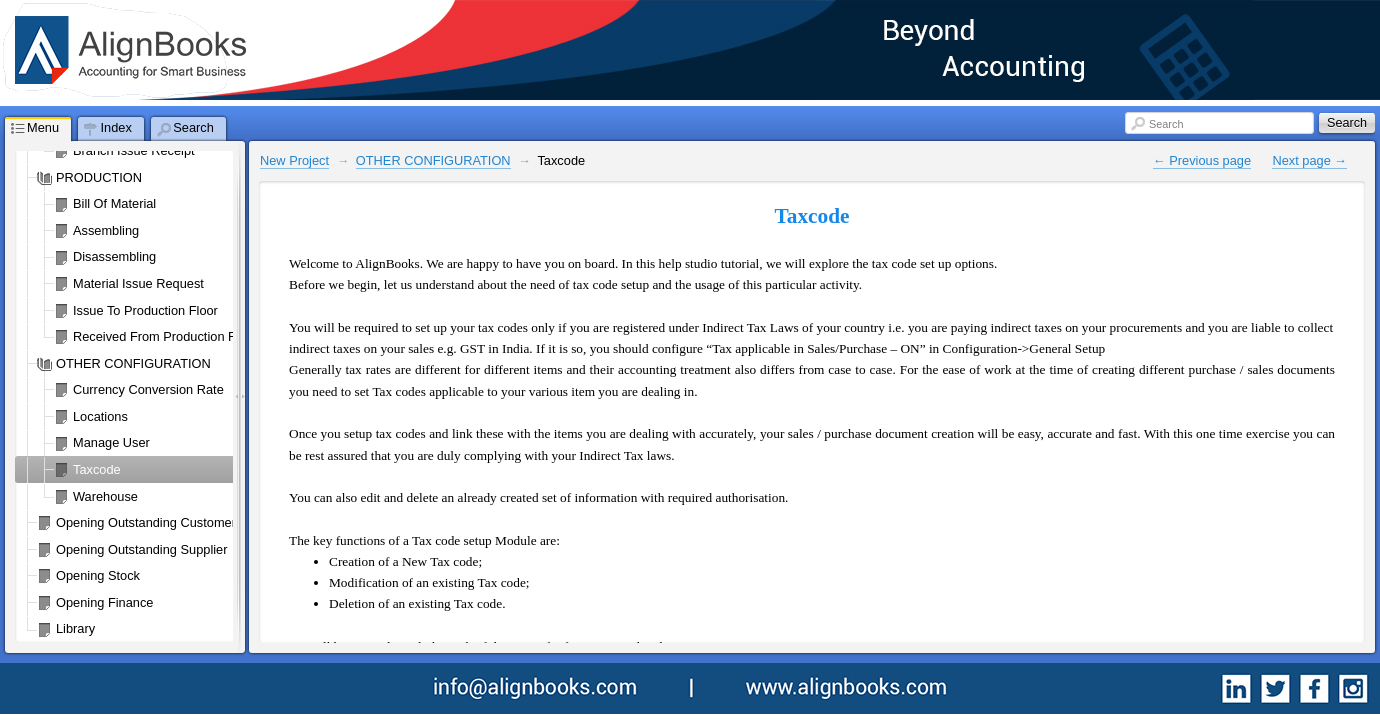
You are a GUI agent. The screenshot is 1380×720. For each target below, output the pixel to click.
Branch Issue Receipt (134, 150)
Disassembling (114, 256)
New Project (294, 160)
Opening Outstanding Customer (146, 522)
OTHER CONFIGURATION (133, 363)
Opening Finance (104, 602)
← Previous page (1202, 160)
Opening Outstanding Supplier (141, 549)
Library (75, 628)
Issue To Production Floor (145, 310)
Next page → (1309, 160)
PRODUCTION (99, 177)
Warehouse (105, 496)
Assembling (106, 230)
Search (1166, 124)
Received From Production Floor (165, 336)
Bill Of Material (114, 203)
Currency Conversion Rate (148, 389)
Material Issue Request (138, 283)
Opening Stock (98, 575)
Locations (100, 416)
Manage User (111, 442)
